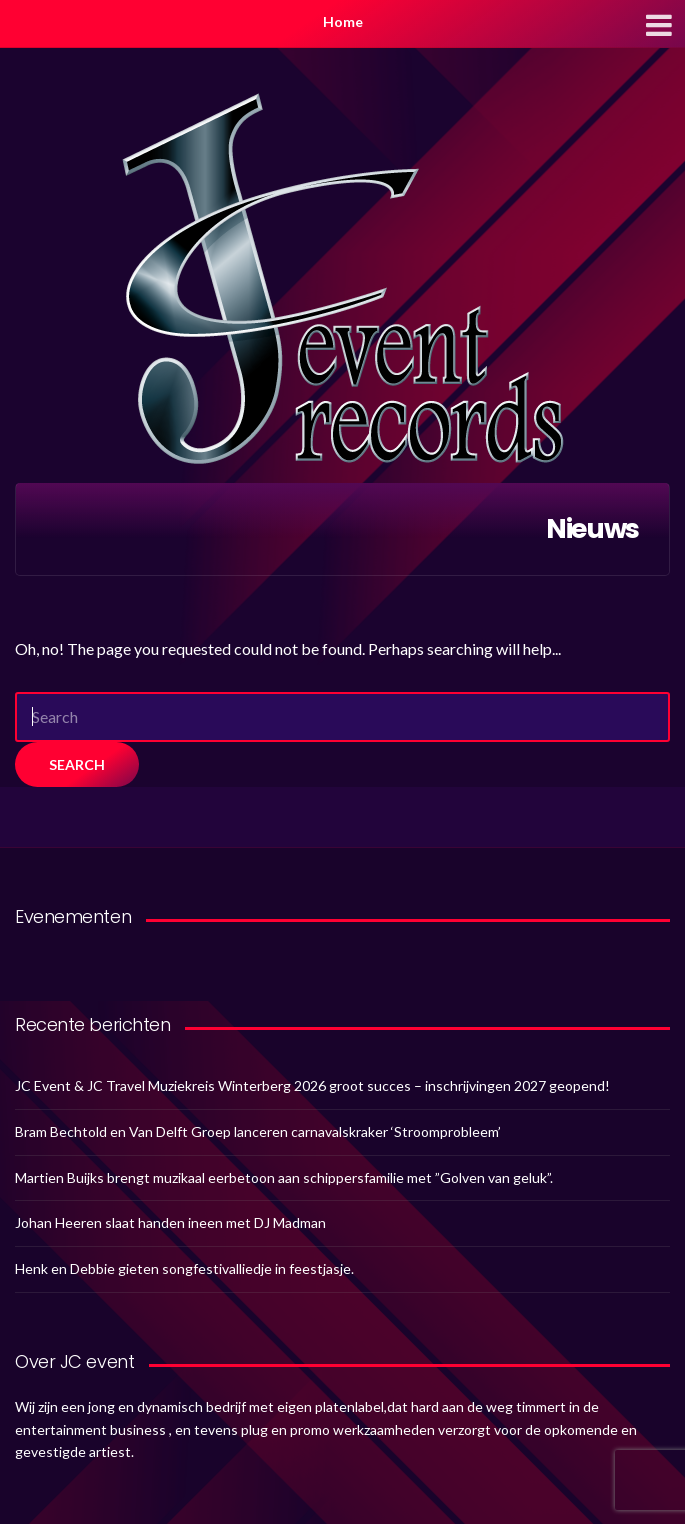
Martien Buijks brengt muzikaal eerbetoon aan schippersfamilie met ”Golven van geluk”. (284, 1177)
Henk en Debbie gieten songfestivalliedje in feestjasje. (184, 1268)
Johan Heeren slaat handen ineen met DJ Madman (170, 1222)
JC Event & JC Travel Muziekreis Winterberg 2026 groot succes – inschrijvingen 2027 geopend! (312, 1085)
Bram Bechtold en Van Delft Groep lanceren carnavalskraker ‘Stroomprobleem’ (258, 1131)
